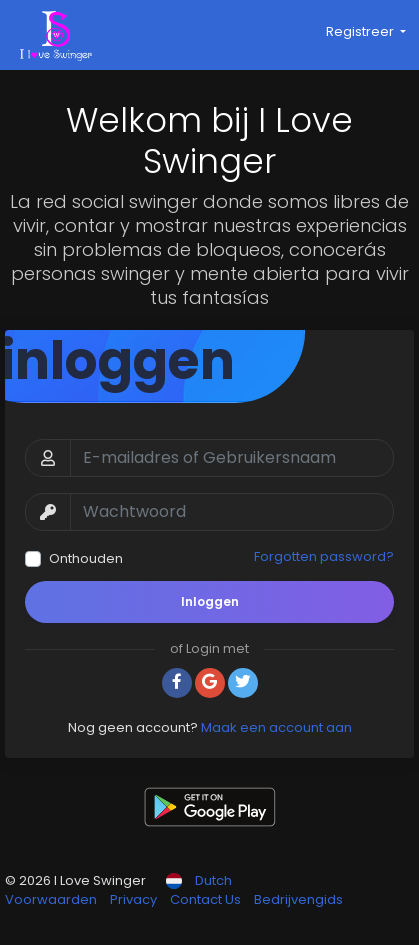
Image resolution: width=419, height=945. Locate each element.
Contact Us (207, 899)
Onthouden (86, 558)
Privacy (135, 899)
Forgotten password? (324, 556)
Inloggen (210, 601)
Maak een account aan (276, 727)
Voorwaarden (52, 899)
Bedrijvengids (298, 899)
